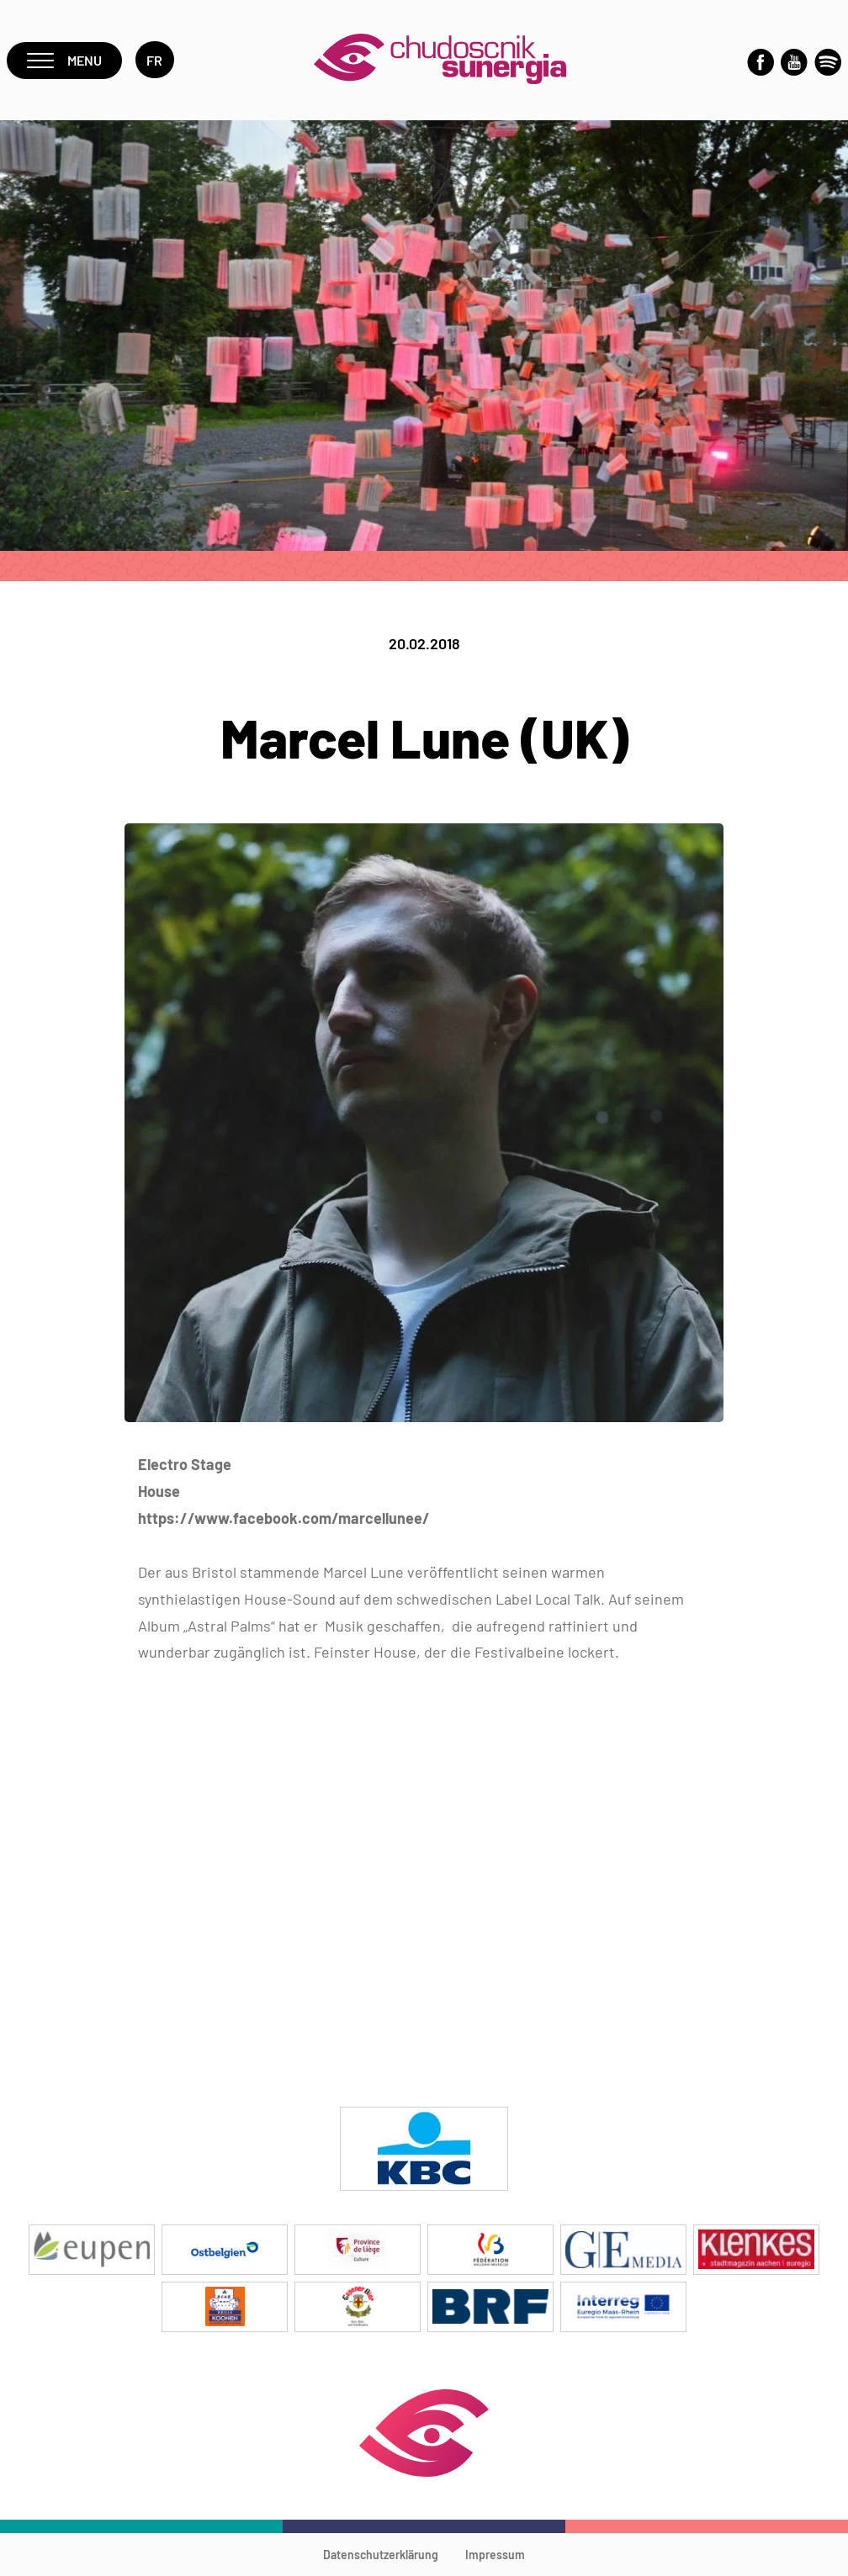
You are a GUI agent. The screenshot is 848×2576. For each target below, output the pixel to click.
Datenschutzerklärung (380, 2554)
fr (154, 60)
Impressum (495, 2554)
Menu (64, 60)
